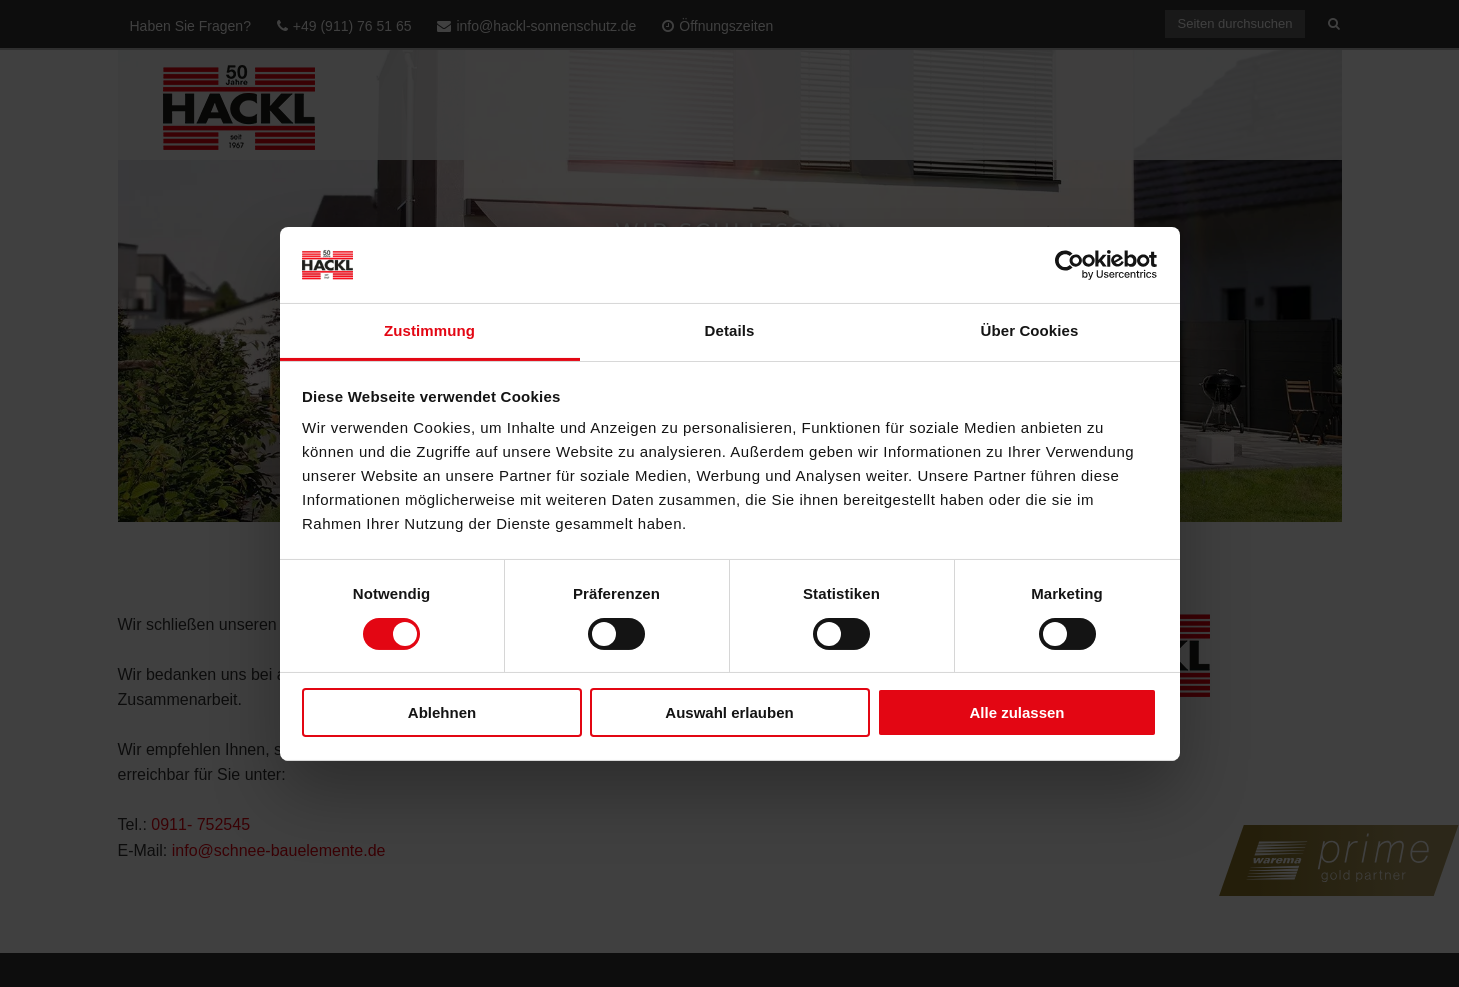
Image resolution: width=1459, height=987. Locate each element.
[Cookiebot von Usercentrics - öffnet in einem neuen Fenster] (1069, 265)
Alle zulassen (1016, 712)
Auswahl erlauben (729, 712)
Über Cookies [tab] (1030, 330)
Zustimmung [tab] (429, 330)
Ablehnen (442, 712)
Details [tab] (730, 330)
